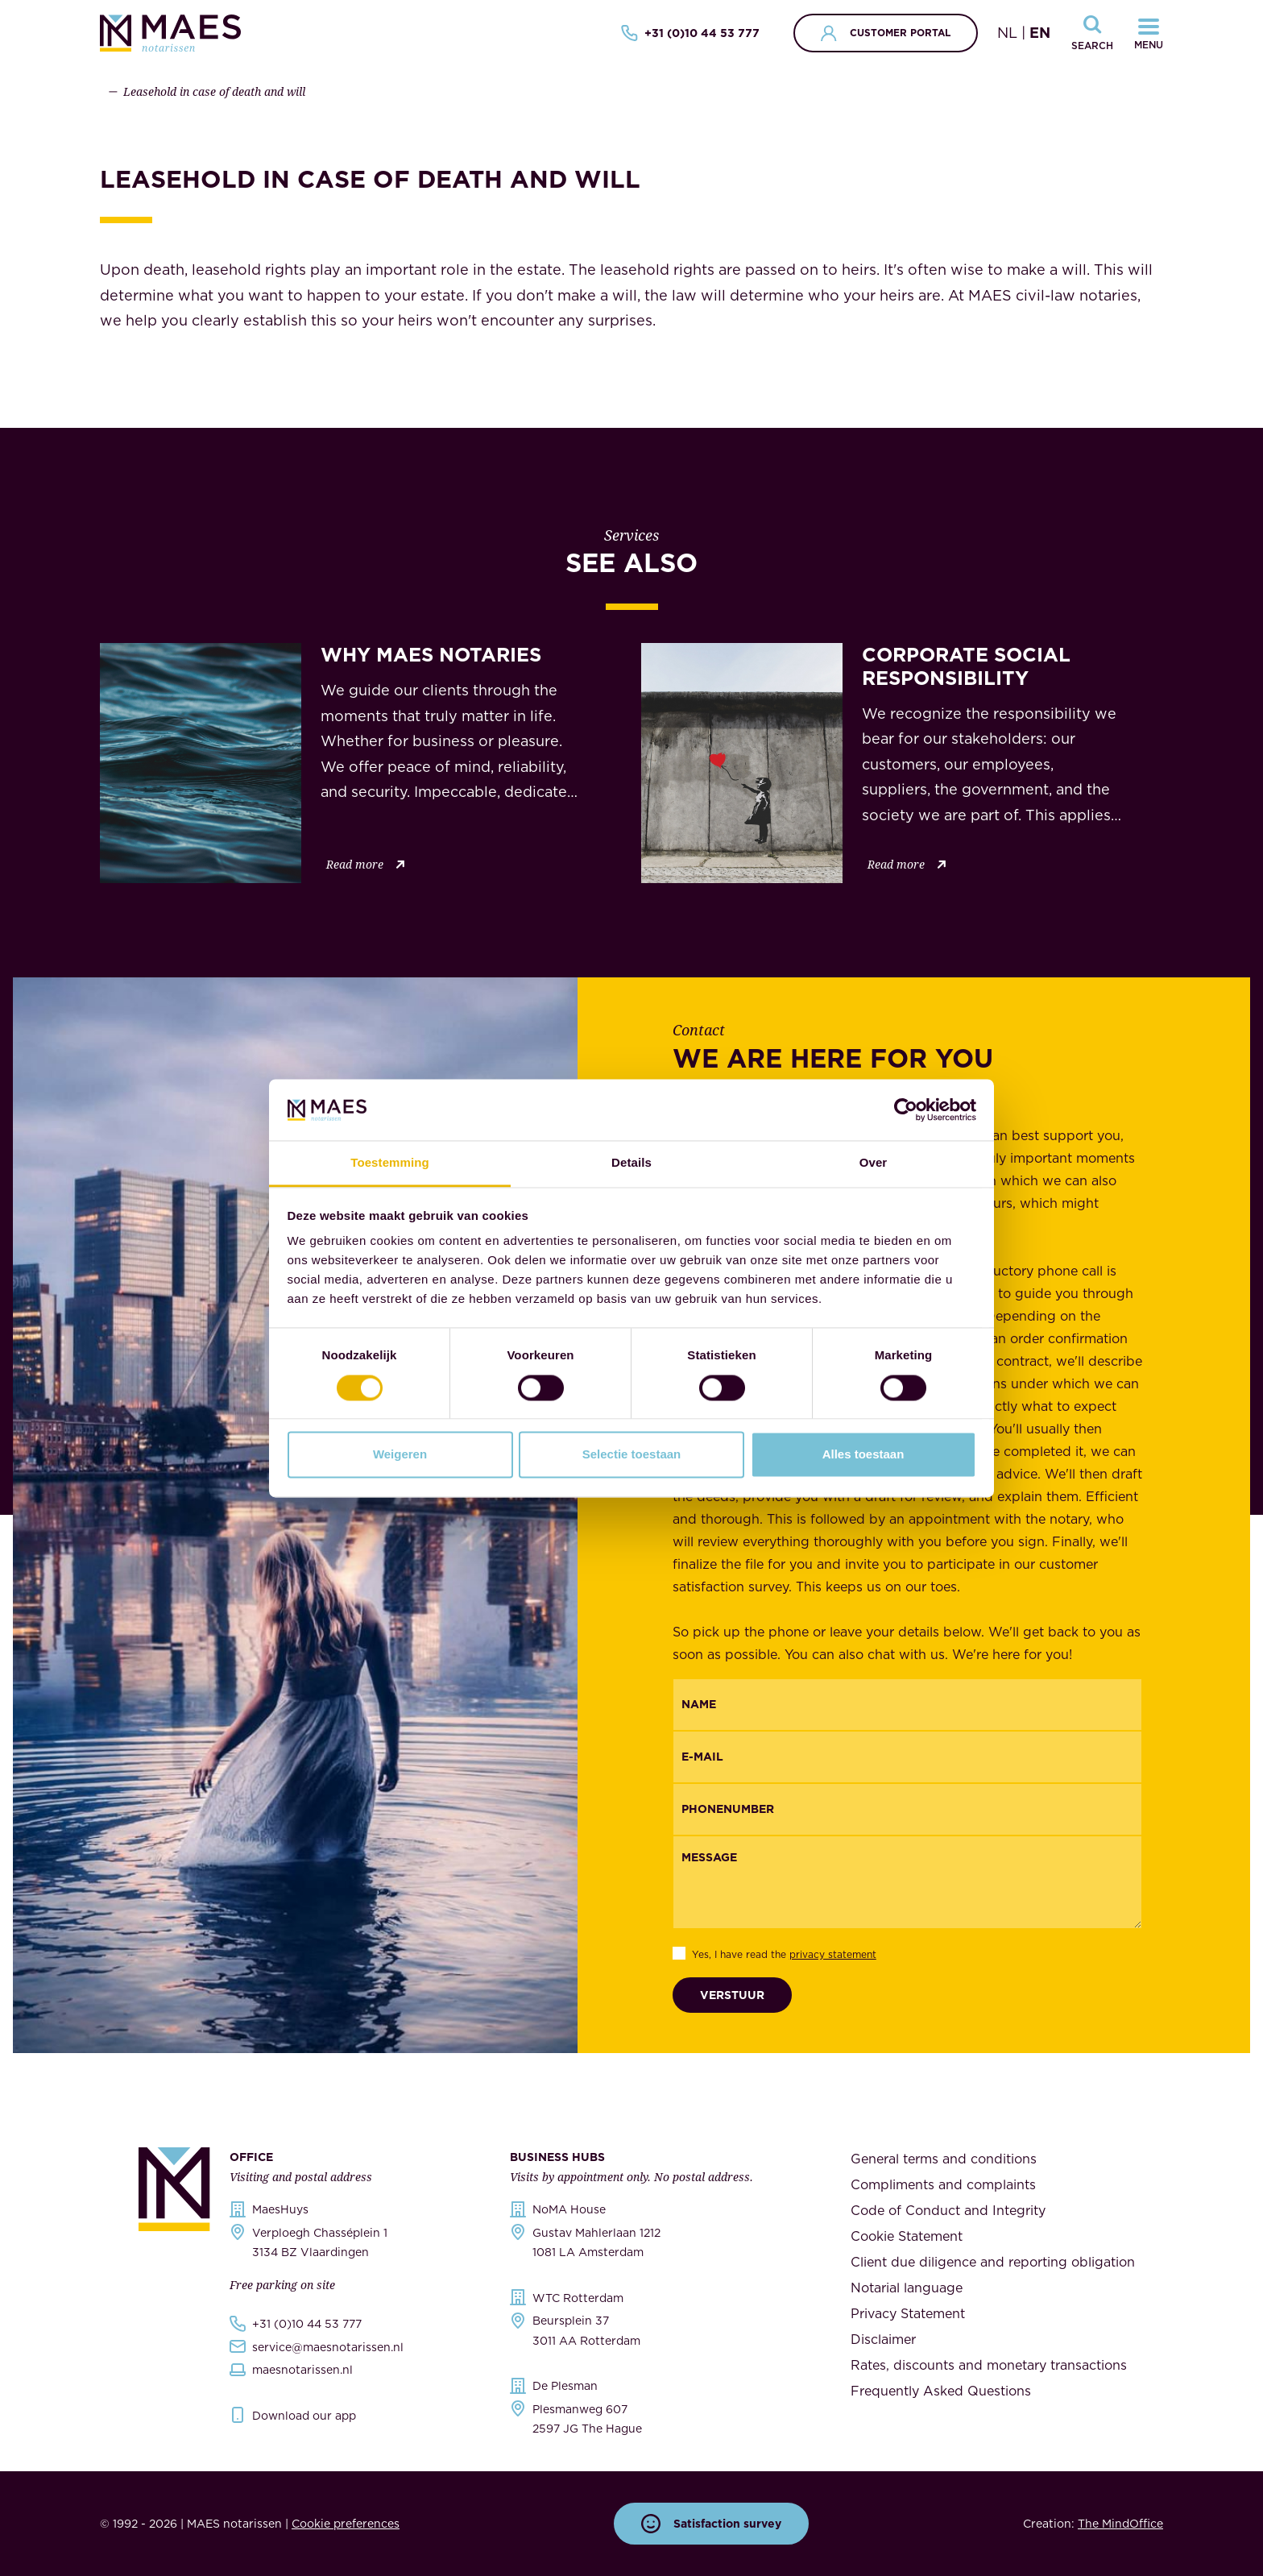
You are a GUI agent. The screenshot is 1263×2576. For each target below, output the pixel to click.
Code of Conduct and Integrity (948, 2210)
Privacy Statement (908, 2313)
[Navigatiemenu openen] (1148, 33)
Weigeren (400, 1455)
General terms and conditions (944, 2158)
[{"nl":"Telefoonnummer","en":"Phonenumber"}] (908, 1809)
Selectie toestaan (631, 1455)
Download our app (304, 2416)
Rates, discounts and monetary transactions (989, 2365)
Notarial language (907, 2287)
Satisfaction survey (711, 2523)
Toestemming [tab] (389, 1163)
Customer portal (885, 33)
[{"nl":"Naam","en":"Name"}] (908, 1704)
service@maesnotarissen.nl (328, 2347)
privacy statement (832, 1954)
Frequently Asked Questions (941, 2391)
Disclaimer (883, 2339)
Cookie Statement (907, 2236)
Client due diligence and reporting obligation (993, 2262)
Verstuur (732, 1995)
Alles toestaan (863, 1455)
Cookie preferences (346, 2524)
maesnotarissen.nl (302, 2370)
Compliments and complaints (943, 2184)
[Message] (908, 1882)
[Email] (908, 1757)
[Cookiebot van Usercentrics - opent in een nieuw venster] (905, 1109)
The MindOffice (1120, 2524)
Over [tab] (873, 1163)
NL (1007, 33)
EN (1039, 33)
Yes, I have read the (784, 1954)
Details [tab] (631, 1163)
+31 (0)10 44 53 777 (690, 33)
